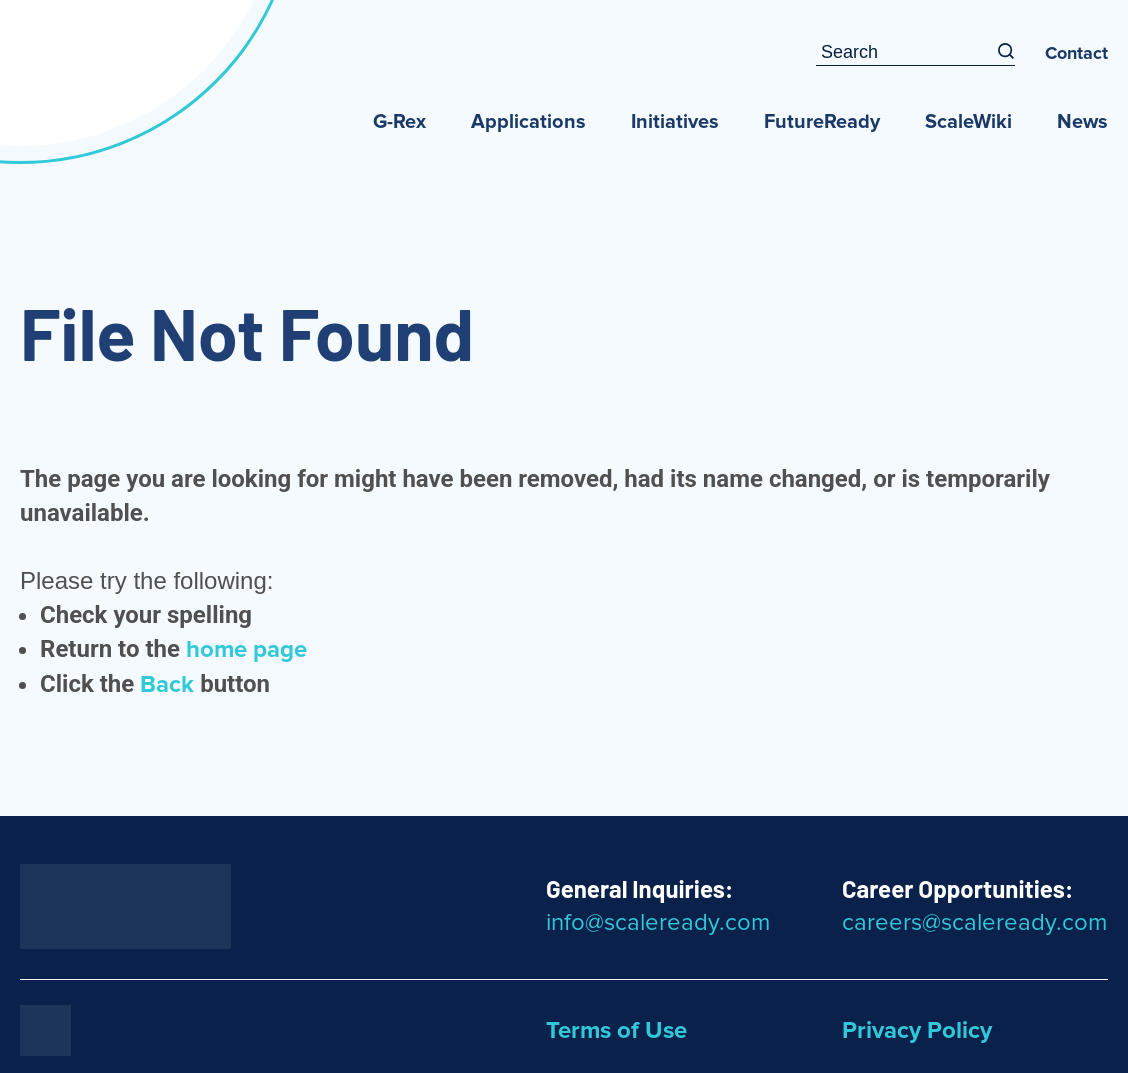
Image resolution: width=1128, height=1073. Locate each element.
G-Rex (399, 122)
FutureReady (822, 122)
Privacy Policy (917, 1031)
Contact (1076, 54)
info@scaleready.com (658, 923)
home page (246, 650)
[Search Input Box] (906, 53)
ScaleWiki (968, 122)
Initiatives (675, 122)
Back (167, 685)
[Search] (1006, 53)
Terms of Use (616, 1031)
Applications (528, 122)
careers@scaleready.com (974, 923)
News (1082, 122)
